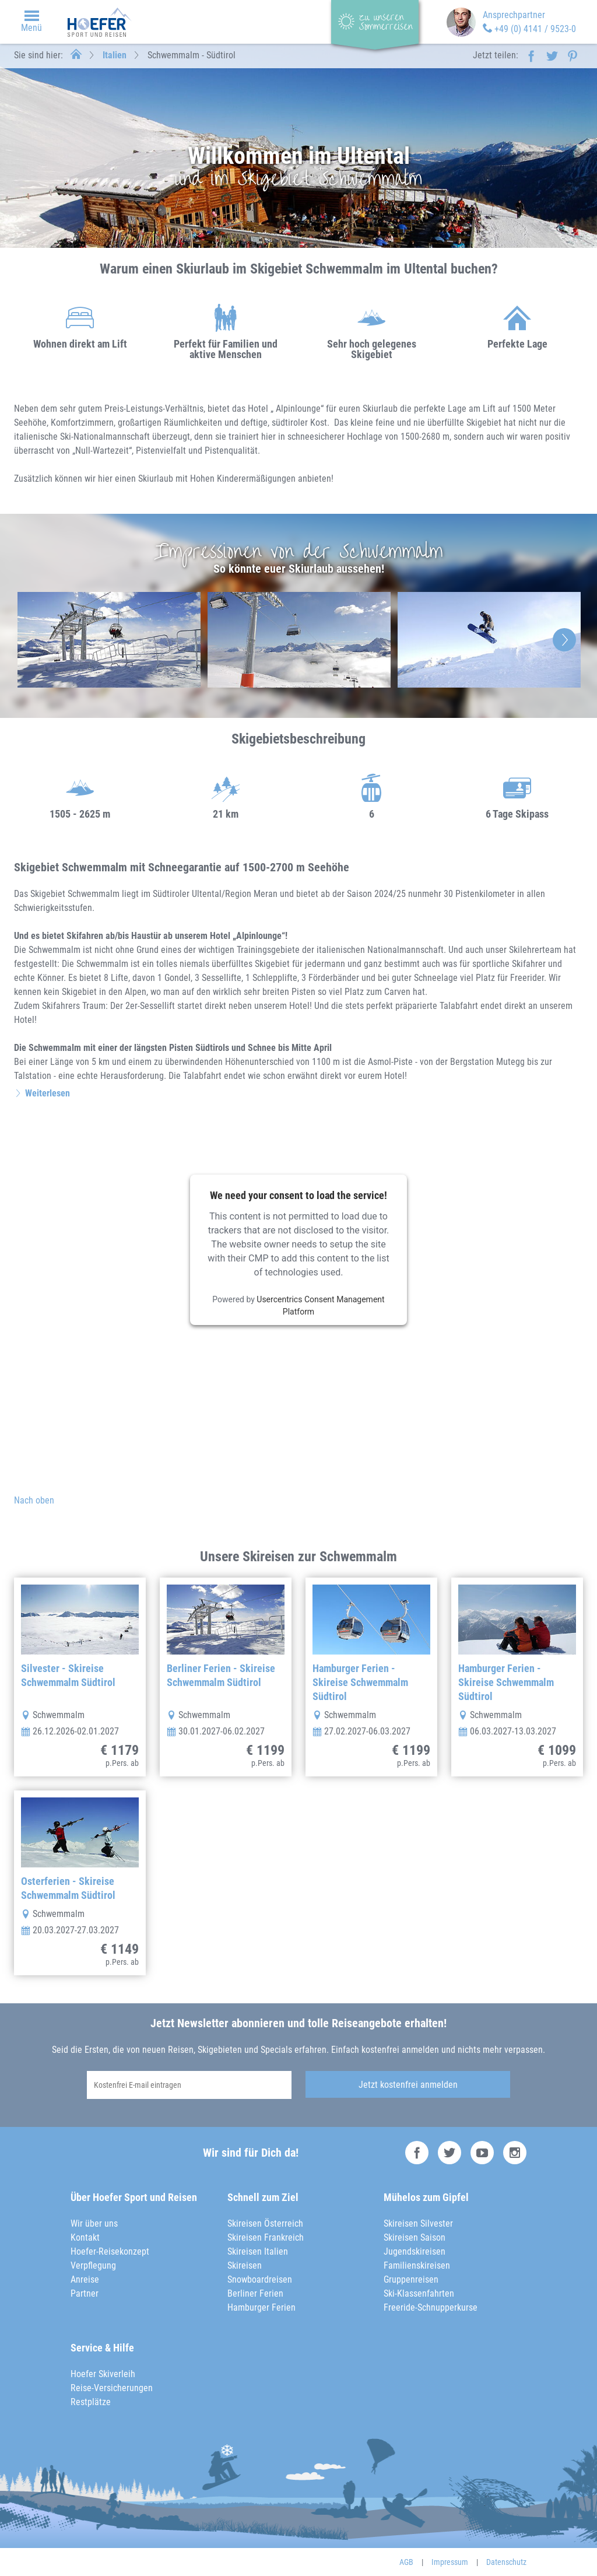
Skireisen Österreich (265, 2223)
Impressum (449, 2562)
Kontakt (85, 2237)
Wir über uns (94, 2223)
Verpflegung (93, 2265)
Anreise (85, 2279)
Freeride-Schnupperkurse (430, 2307)
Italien (115, 55)
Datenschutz (506, 2562)
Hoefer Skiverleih (103, 2373)
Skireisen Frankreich (265, 2237)
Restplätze (91, 2401)
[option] (109, 639)
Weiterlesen (47, 1093)
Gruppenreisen (411, 2279)
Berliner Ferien (255, 2293)
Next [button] (564, 639)
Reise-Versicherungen (112, 2387)
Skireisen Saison (414, 2237)
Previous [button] (32, 639)
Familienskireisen (417, 2265)
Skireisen (244, 2265)
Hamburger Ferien (261, 2307)
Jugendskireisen (414, 2251)
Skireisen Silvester (418, 2223)
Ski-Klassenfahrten (419, 2293)
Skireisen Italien (257, 2251)
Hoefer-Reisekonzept (110, 2251)
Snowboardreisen (259, 2279)
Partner (85, 2293)
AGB (406, 2562)
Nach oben (34, 1500)
